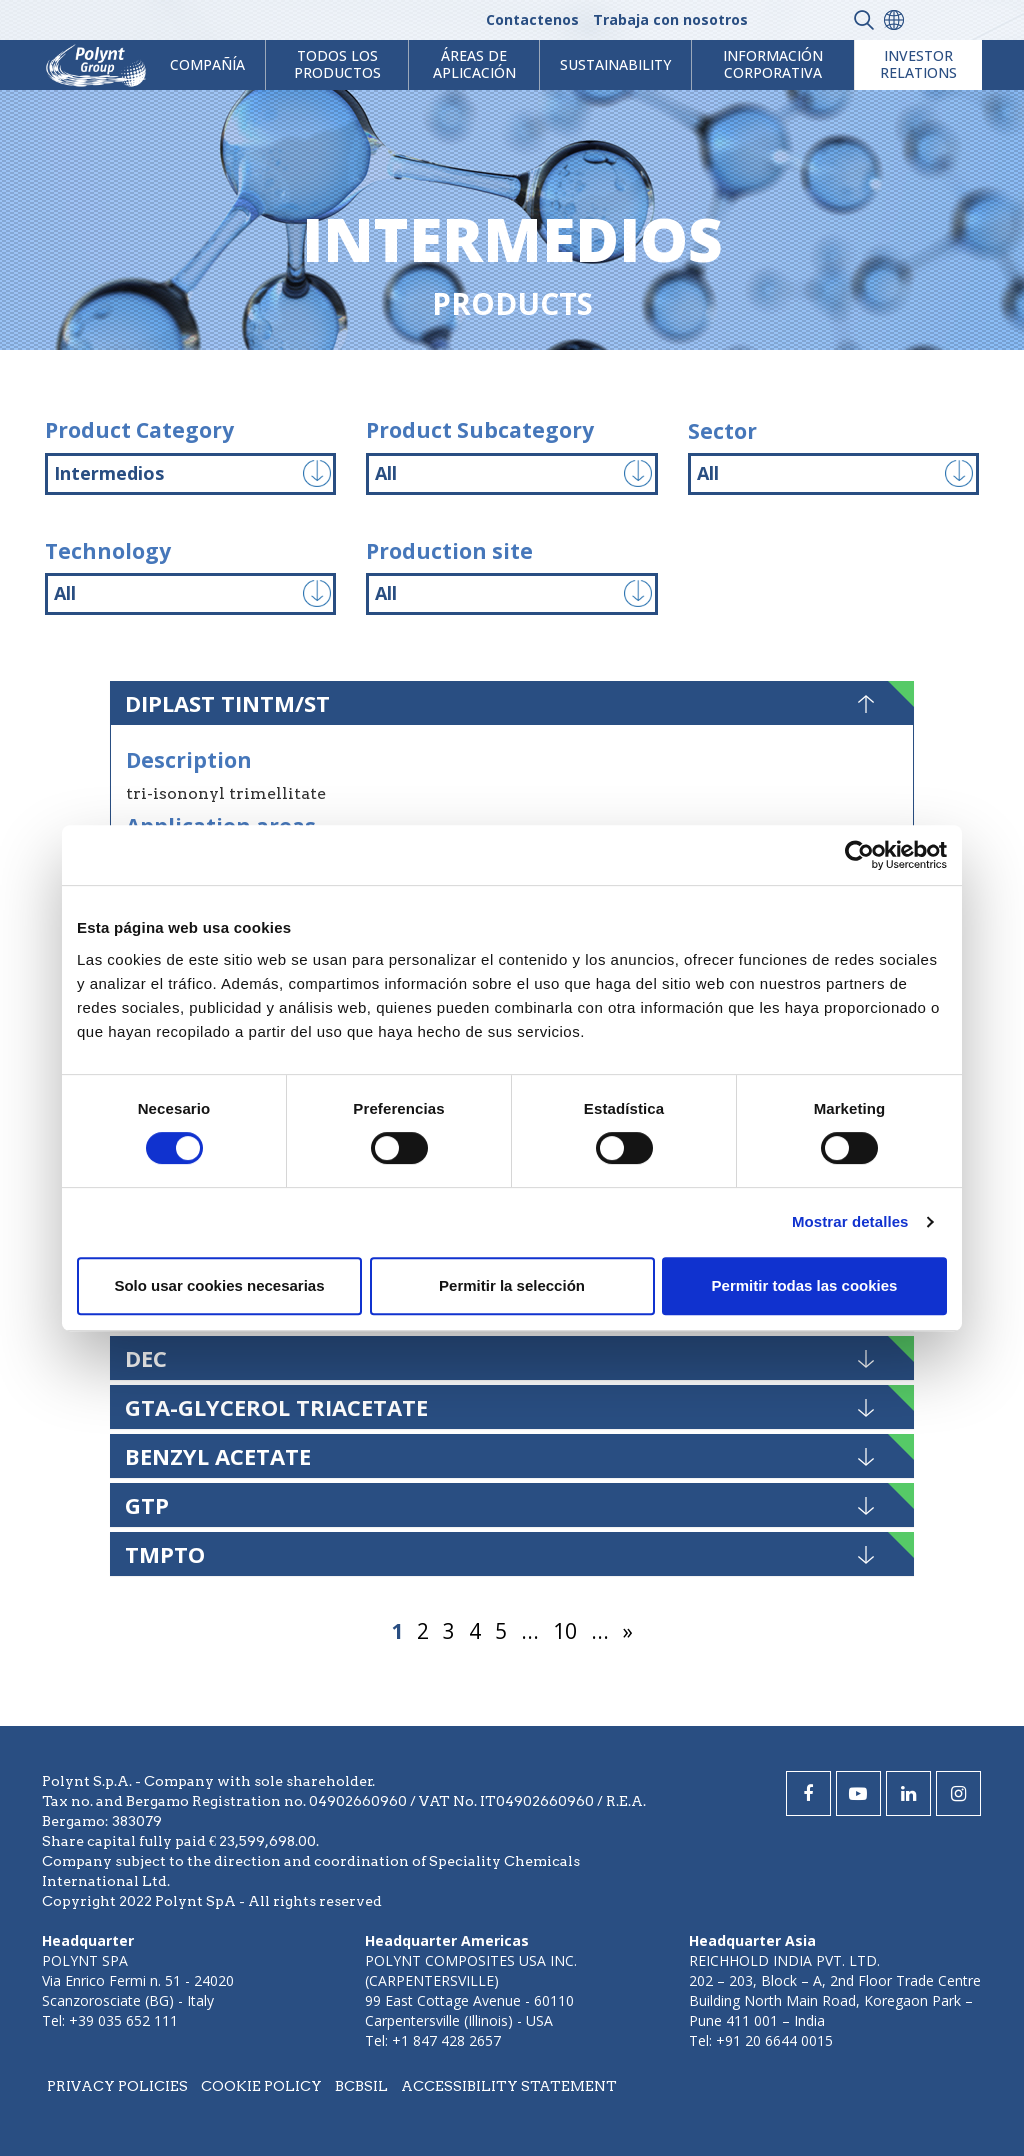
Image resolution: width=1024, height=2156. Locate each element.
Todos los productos (337, 64)
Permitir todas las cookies (805, 1285)
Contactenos (532, 19)
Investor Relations (918, 64)
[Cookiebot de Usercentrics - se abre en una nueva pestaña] (859, 855)
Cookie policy (261, 2086)
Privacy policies (117, 2086)
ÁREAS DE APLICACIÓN (474, 64)
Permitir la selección (512, 1285)
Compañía (207, 64)
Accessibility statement (509, 2086)
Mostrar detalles (850, 1221)
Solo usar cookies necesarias (219, 1285)
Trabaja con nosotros (670, 19)
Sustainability (615, 64)
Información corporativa (773, 64)
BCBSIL (361, 2086)
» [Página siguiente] (628, 1631)
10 (565, 1631)
